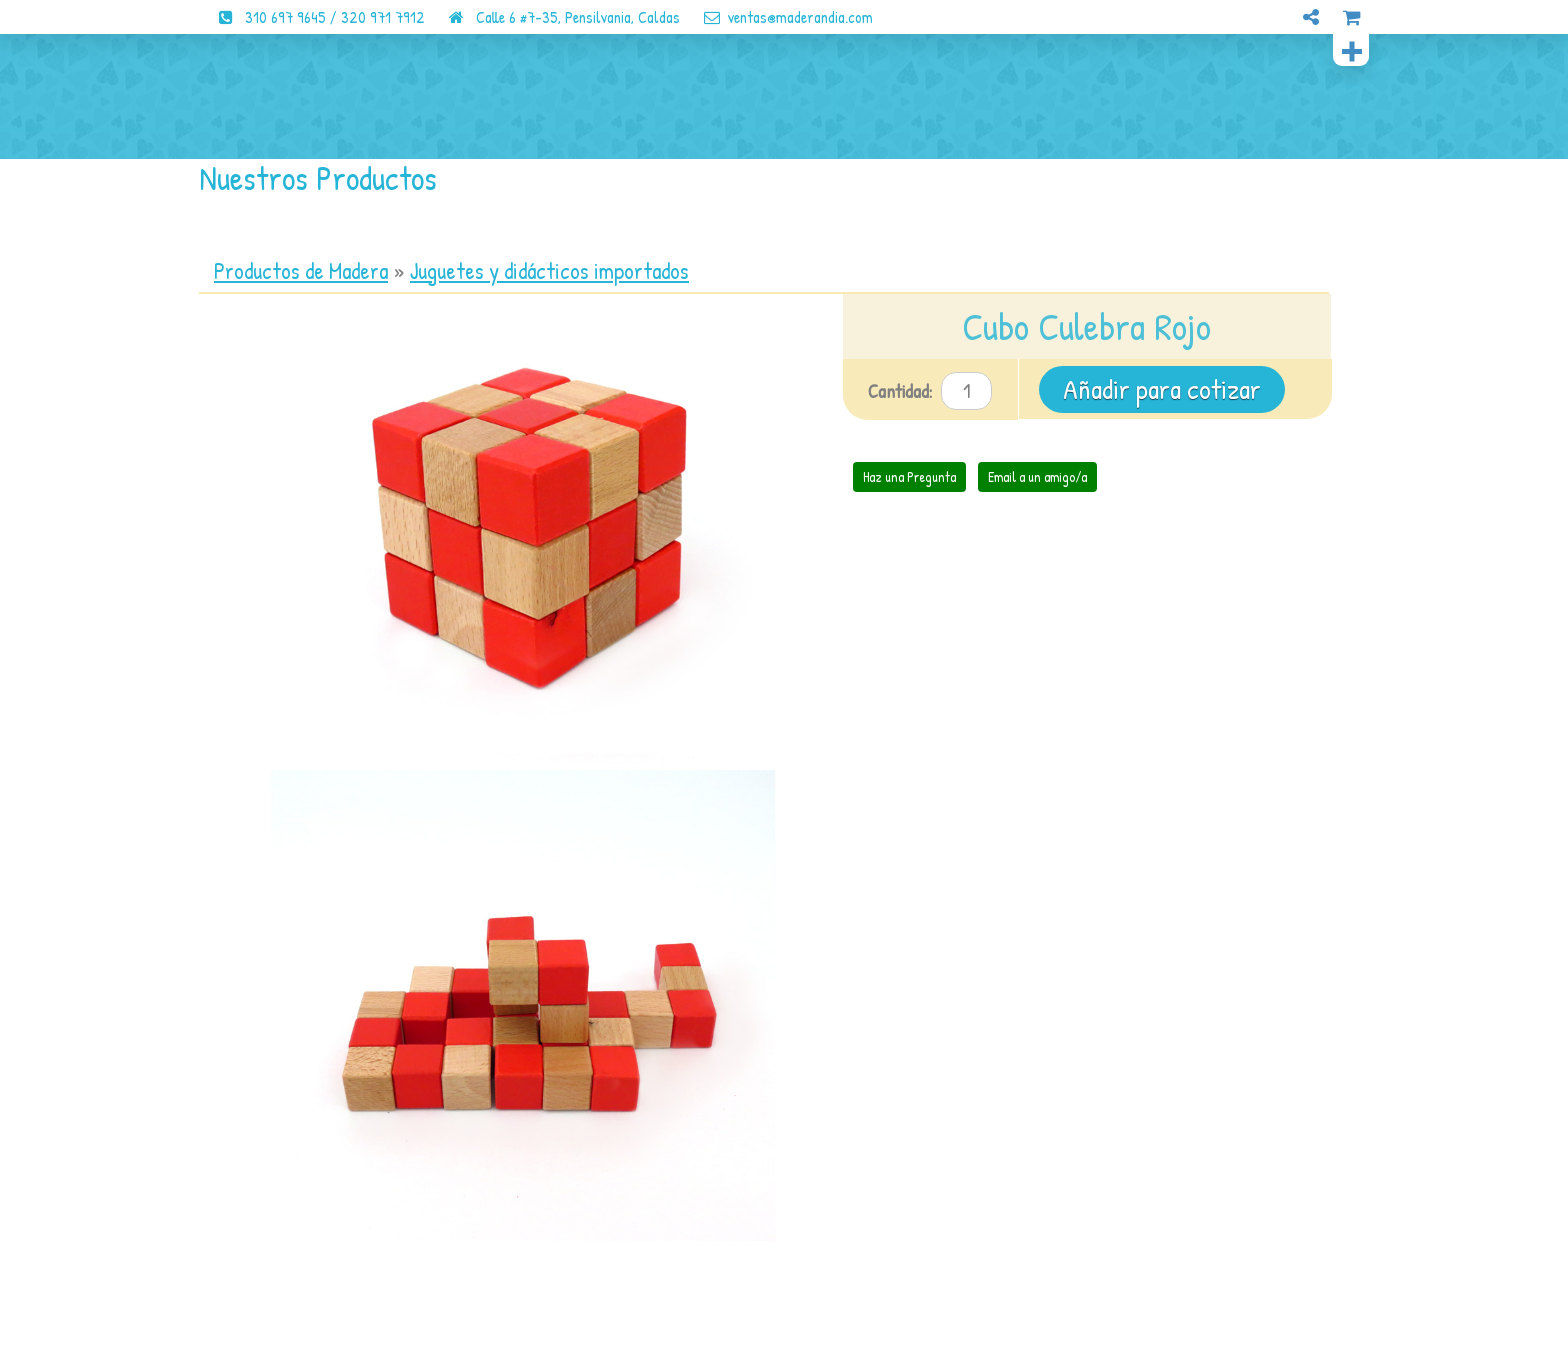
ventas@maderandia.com (778, 17)
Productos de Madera (301, 271)
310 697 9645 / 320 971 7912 (312, 17)
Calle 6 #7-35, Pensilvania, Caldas (554, 17)
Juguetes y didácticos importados (549, 271)
